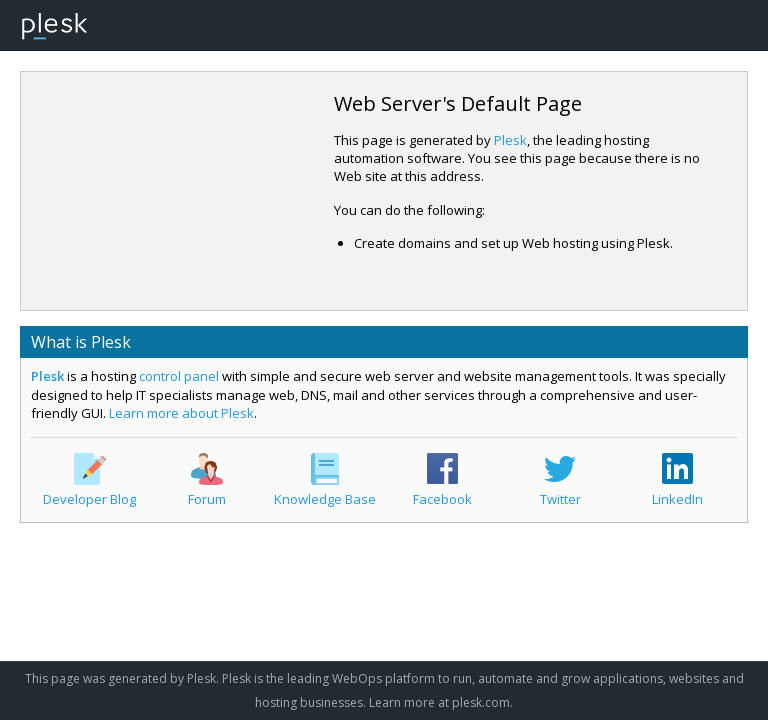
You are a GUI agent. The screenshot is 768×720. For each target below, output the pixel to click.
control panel (179, 376)
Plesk (510, 140)
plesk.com (481, 702)
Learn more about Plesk (181, 413)
